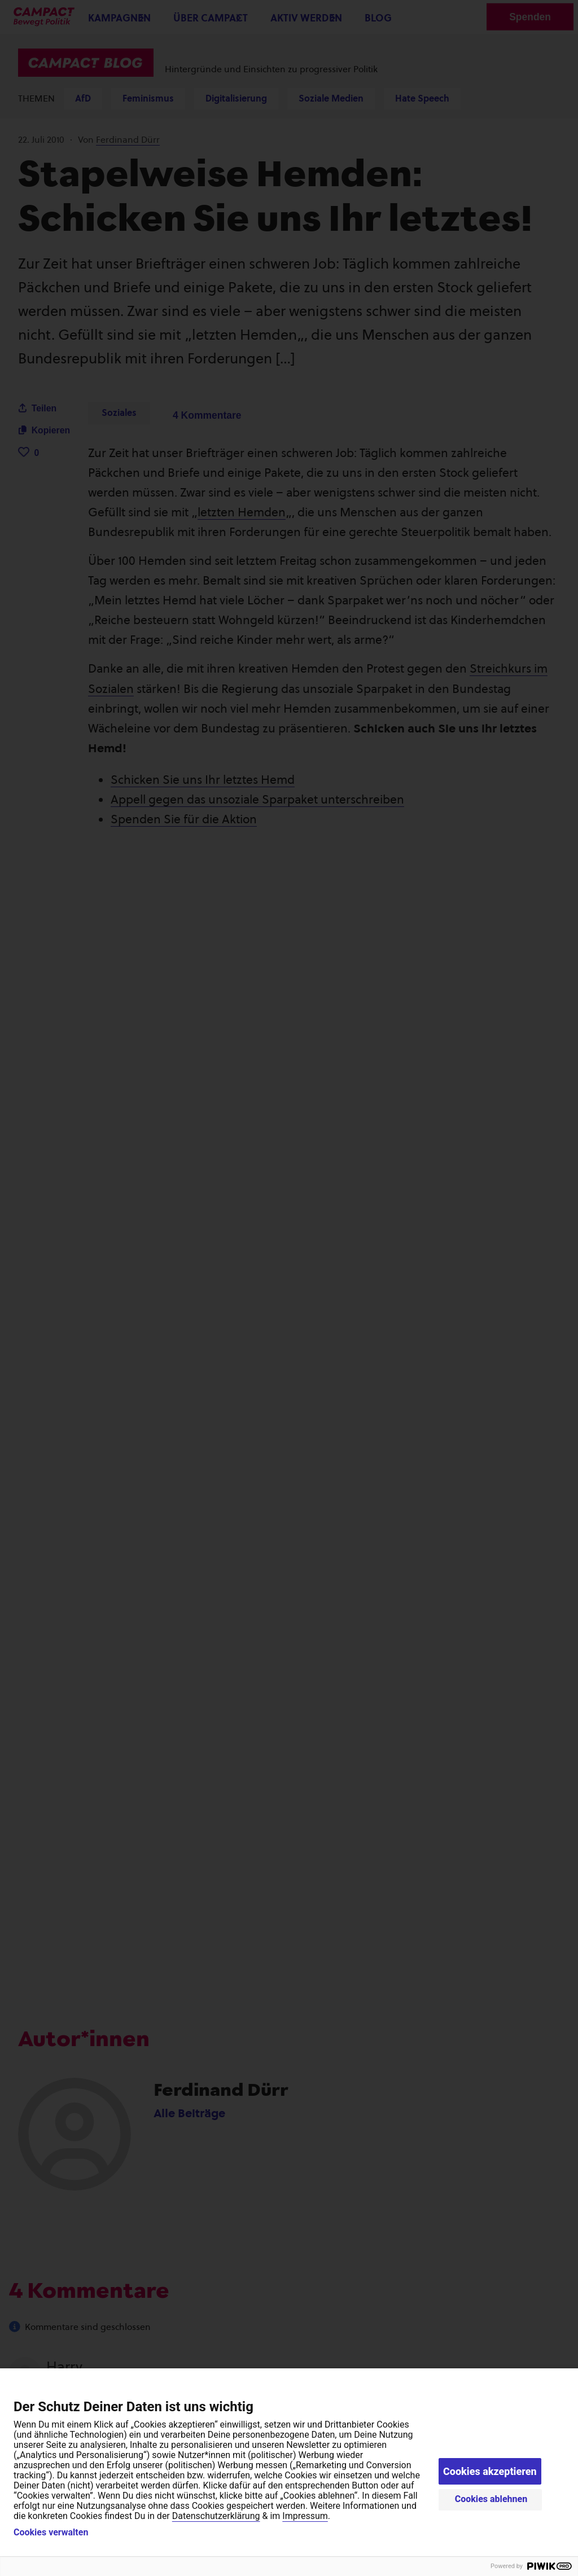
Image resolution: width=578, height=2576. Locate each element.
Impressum (305, 2516)
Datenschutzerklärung (216, 2516)
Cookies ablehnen (491, 2499)
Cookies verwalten (51, 2532)
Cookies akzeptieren (490, 2471)
